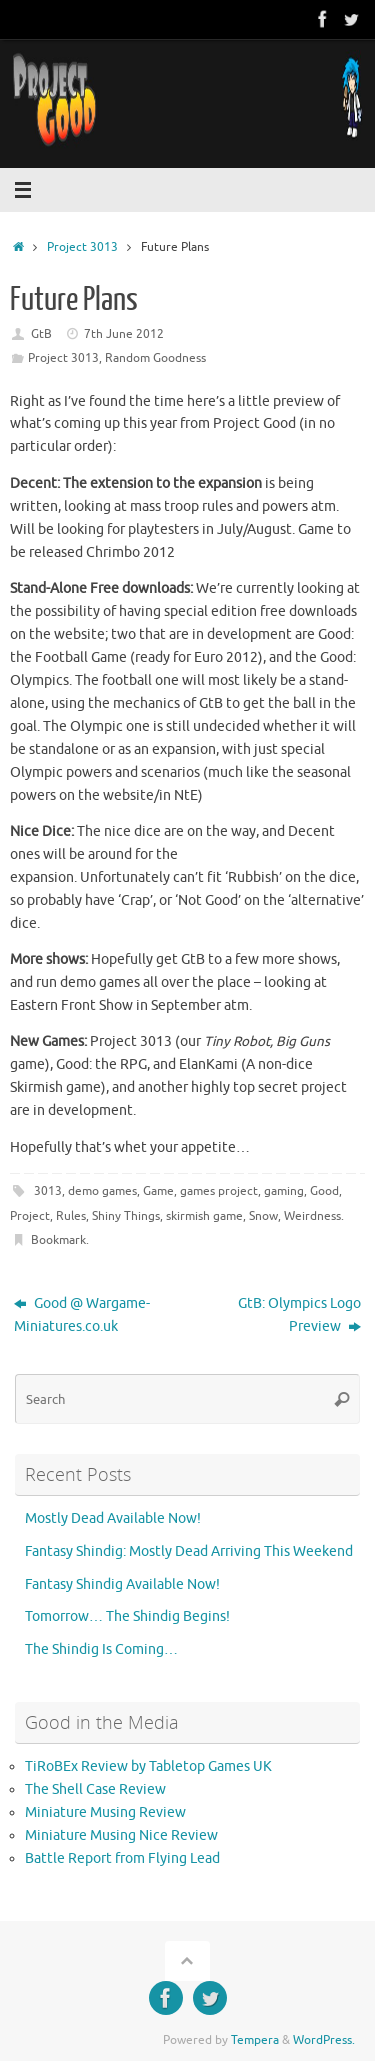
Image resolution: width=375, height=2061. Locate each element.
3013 (48, 1191)
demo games (102, 1191)
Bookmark (58, 1240)
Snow (263, 1216)
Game (158, 1191)
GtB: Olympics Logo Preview (299, 1315)
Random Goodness (155, 358)
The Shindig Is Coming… (101, 1649)
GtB (41, 334)
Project (30, 1216)
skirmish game (204, 1216)
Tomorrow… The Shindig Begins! (127, 1616)
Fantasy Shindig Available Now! (122, 1584)
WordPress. (324, 2040)
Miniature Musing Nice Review (121, 1835)
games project (219, 1191)
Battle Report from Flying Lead (122, 1858)
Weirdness (312, 1216)
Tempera (255, 2040)
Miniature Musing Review (105, 1812)
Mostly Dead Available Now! (113, 1518)
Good (324, 1191)
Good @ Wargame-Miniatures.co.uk (82, 1315)
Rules (71, 1216)
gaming (284, 1191)
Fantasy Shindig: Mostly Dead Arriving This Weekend (189, 1551)
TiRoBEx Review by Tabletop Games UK (148, 1766)
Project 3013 (82, 247)
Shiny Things (126, 1216)
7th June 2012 (124, 334)
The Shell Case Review (95, 1789)
